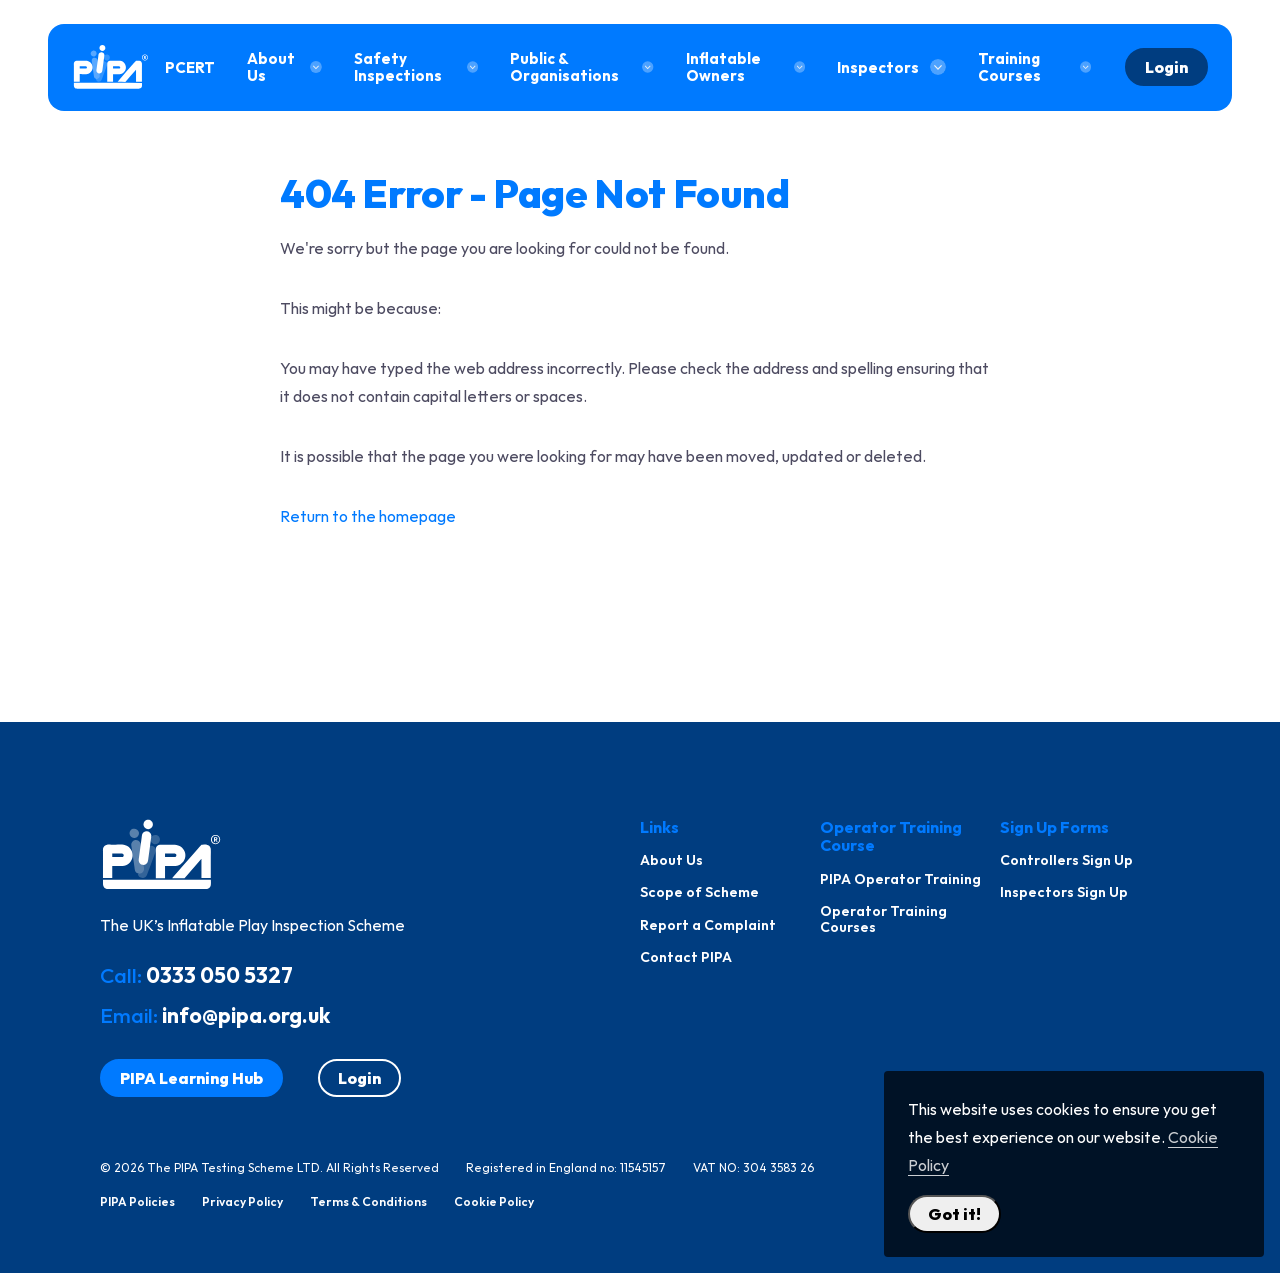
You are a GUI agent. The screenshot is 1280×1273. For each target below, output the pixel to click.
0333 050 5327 (219, 975)
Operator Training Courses (883, 919)
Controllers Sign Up (1066, 860)
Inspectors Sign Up (1064, 892)
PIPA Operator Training (900, 879)
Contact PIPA (686, 957)
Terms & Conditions (368, 1202)
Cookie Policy (494, 1202)
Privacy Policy (242, 1202)
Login (1166, 67)
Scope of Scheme (699, 892)
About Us (671, 860)
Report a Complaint (708, 925)
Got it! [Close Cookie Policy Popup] (954, 1214)
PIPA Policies (137, 1202)
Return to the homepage (368, 516)
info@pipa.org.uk (246, 1015)
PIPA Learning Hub (191, 1078)
